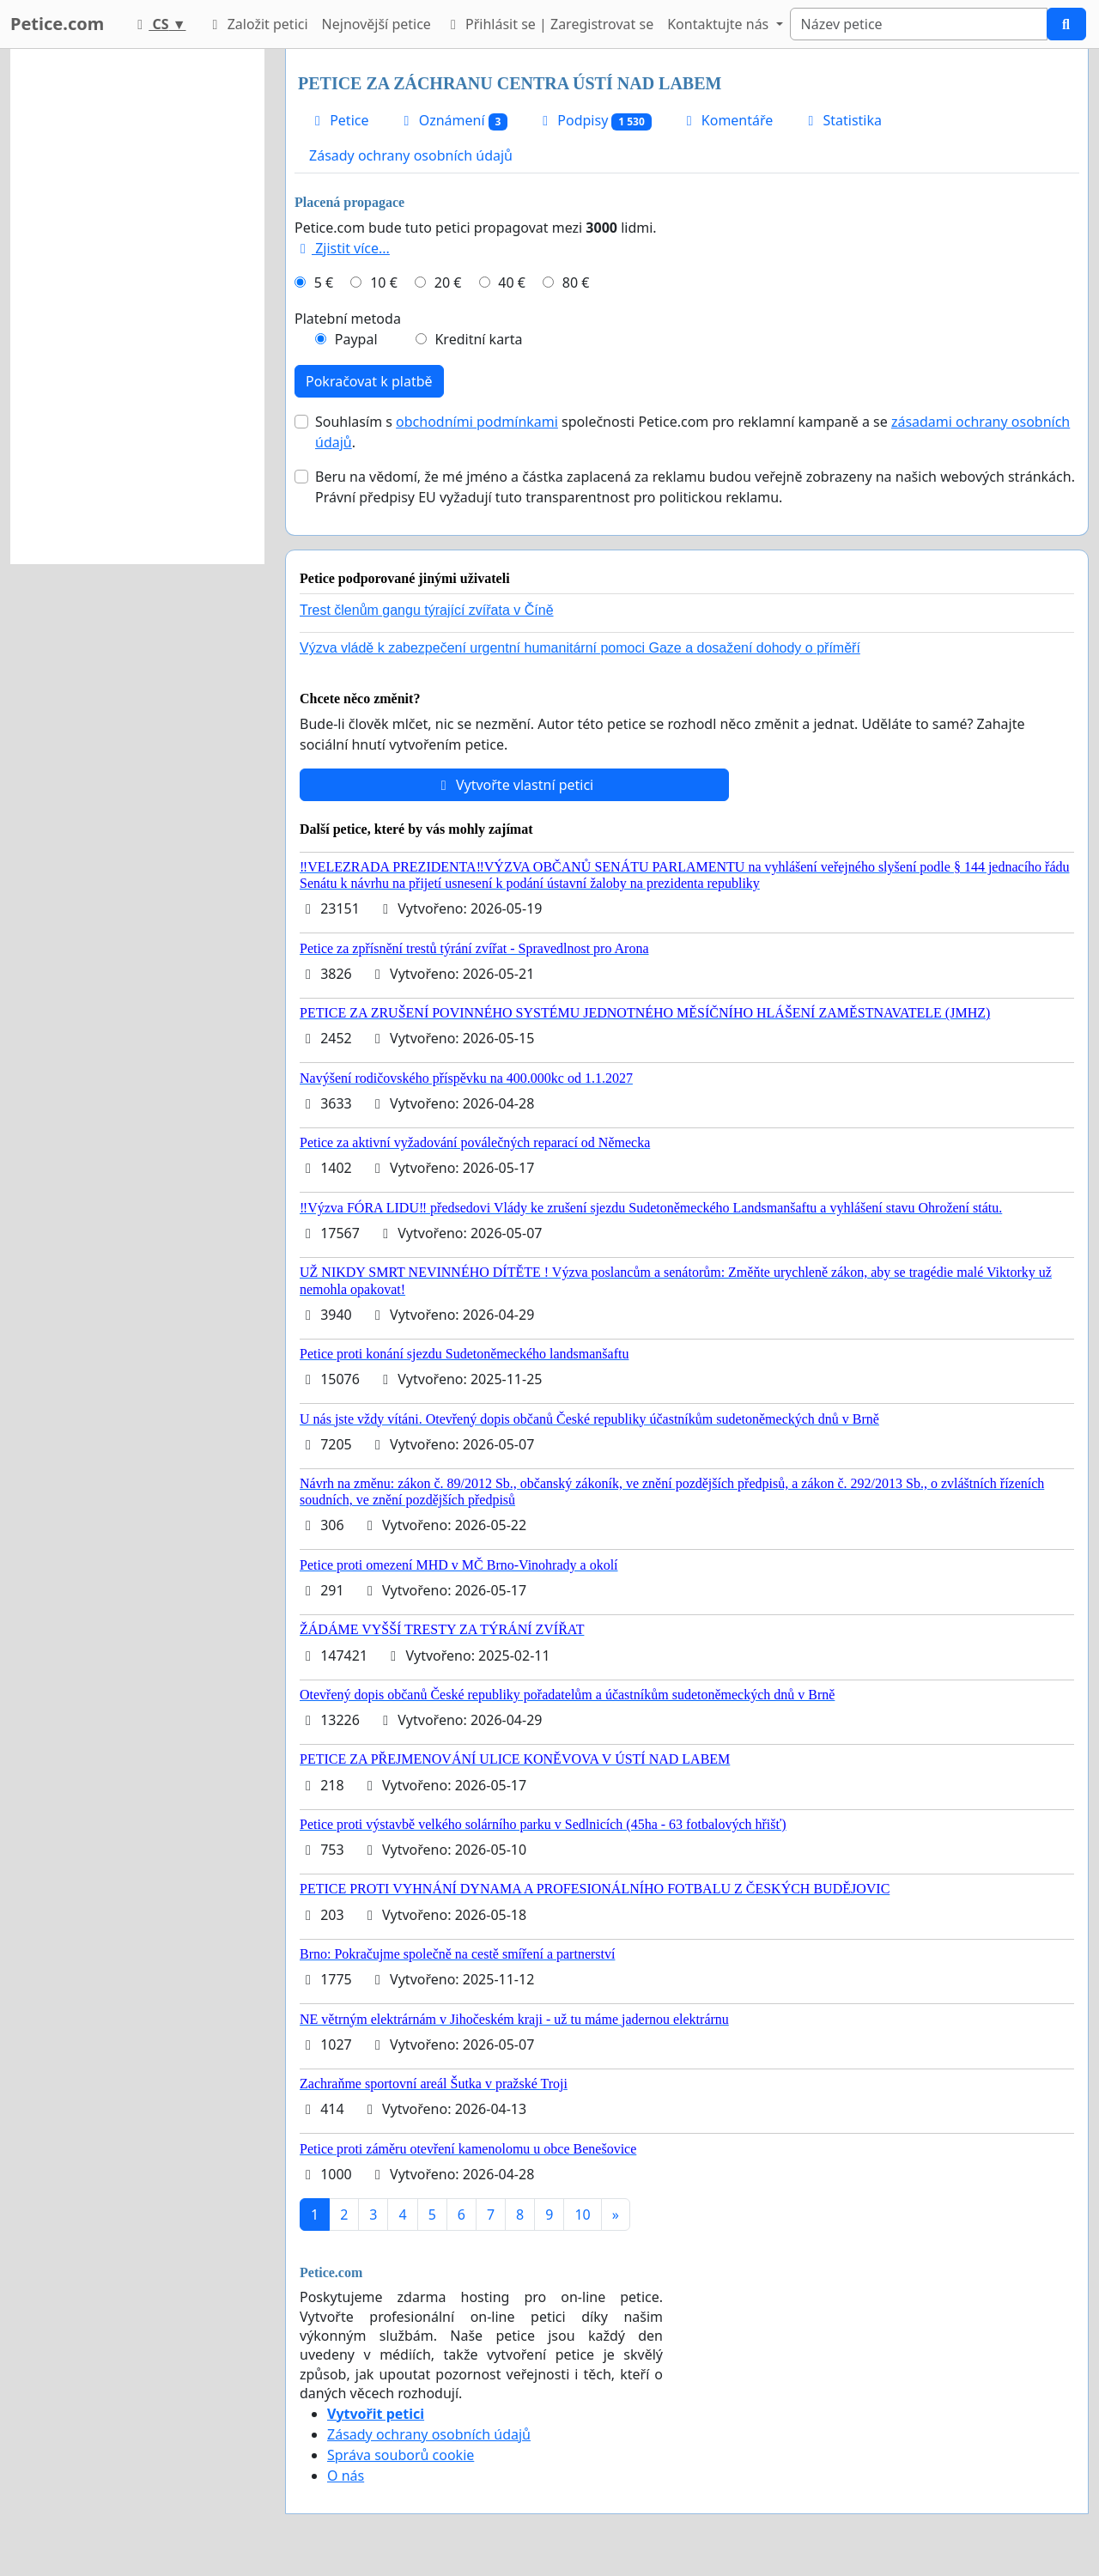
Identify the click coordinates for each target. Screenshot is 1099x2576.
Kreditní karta (478, 339)
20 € (448, 282)
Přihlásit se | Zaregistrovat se (549, 24)
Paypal (356, 339)
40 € (511, 282)
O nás (345, 2475)
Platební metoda (347, 318)
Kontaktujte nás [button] (719, 24)
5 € (323, 282)
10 (582, 2214)
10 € (384, 282)
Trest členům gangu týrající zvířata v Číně (427, 610)
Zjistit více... (342, 248)
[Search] (918, 24)
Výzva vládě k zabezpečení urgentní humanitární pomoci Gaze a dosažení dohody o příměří (580, 648)
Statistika (842, 120)
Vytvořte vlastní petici (514, 784)
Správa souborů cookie (400, 2454)
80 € (576, 282)
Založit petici (256, 24)
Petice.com (57, 23)
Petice (338, 120)
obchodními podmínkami (477, 421)
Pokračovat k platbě (369, 381)
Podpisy (594, 121)
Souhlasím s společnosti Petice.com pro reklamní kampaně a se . (692, 432)
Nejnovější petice (376, 24)
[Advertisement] (137, 306)
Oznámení (452, 121)
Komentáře (727, 120)
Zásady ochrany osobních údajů (411, 155)
